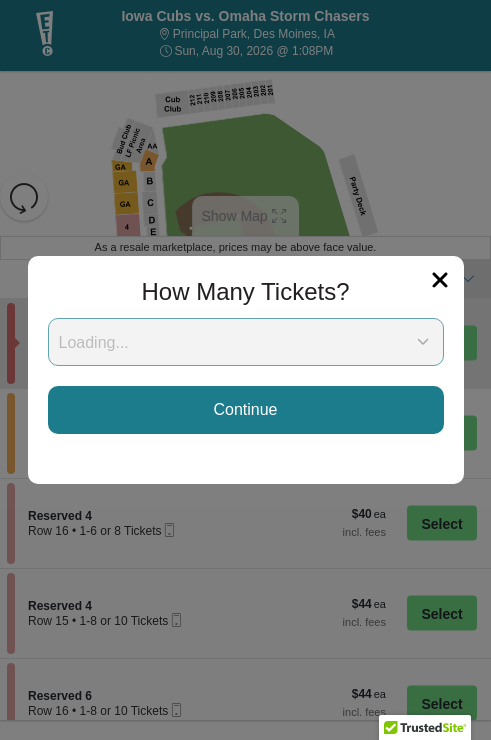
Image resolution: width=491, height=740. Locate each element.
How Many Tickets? (245, 291)
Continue (245, 409)
